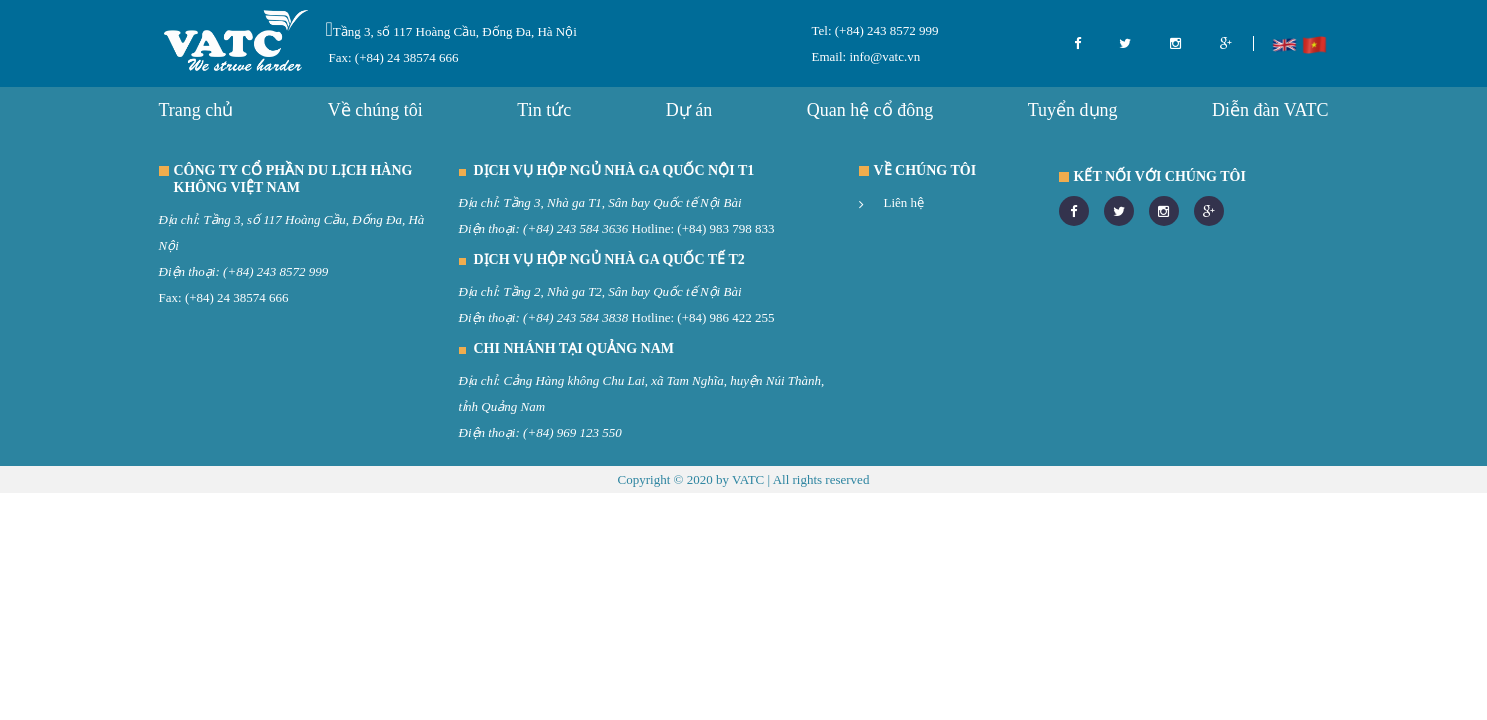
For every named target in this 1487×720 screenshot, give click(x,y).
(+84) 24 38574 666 (237, 297)
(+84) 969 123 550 (572, 432)
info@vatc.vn (883, 56)
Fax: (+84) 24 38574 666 (394, 57)
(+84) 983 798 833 (725, 228)
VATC (748, 479)
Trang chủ (196, 110)
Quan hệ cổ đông (870, 110)
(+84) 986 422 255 (725, 317)
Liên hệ (904, 202)
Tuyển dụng (1073, 110)
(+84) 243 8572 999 (885, 30)
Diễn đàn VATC (1270, 110)
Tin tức (544, 110)
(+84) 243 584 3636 (575, 228)
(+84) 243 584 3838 (575, 317)
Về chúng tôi (375, 110)
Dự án (689, 110)
